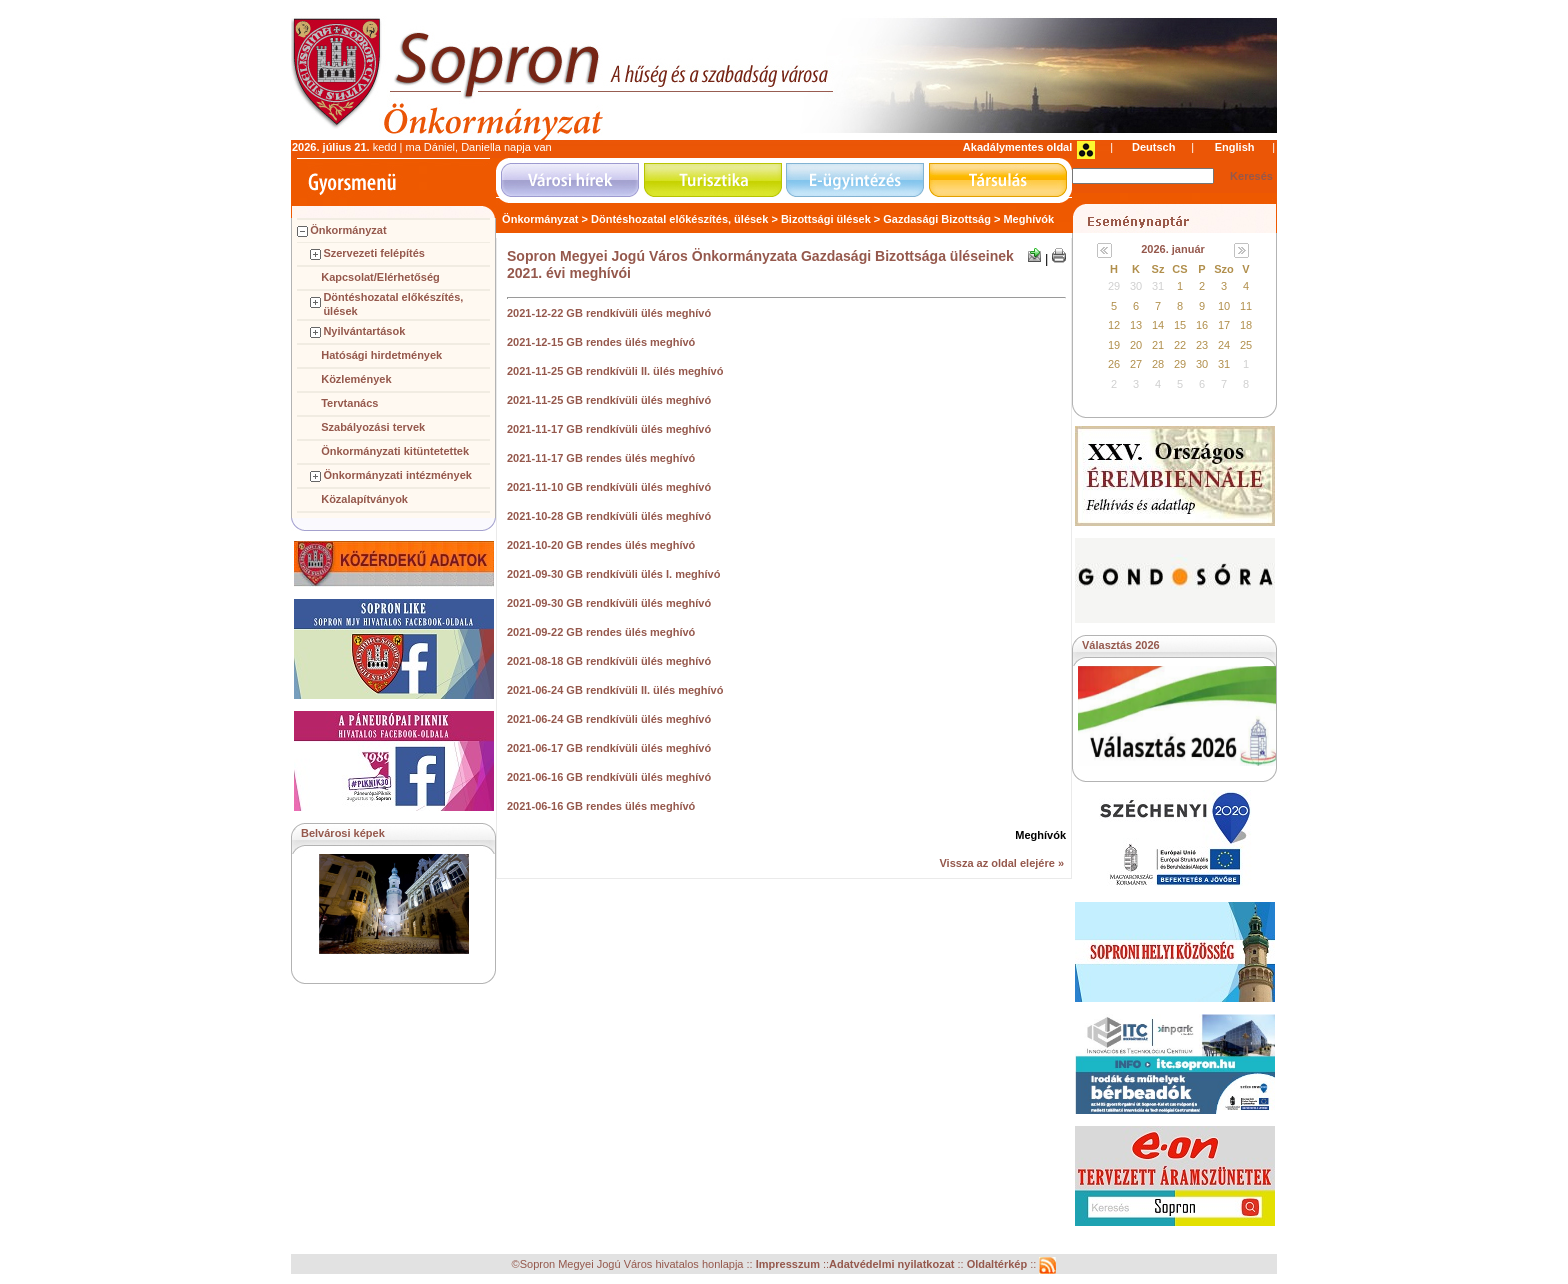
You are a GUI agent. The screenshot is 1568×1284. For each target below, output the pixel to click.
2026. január (1173, 249)
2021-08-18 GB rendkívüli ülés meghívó (609, 661)
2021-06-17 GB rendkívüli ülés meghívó (609, 748)
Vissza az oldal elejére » (1001, 863)
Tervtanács (349, 403)
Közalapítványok (364, 499)
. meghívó (694, 574)
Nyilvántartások (364, 331)
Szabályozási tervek (373, 427)
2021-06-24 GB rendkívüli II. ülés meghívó (615, 690)
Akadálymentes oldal (1017, 147)
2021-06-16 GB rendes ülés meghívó (601, 806)
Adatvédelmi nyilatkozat (891, 1265)
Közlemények (356, 379)
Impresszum (789, 1265)
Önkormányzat (348, 230)
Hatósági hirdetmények (381, 355)
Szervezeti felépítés (374, 253)
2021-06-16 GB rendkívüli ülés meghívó (609, 777)
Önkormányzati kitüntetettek (395, 451)
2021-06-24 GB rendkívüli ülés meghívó (609, 719)
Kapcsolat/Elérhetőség (380, 277)
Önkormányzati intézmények (397, 475)
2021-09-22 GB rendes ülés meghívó (601, 632)
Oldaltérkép (999, 1265)
